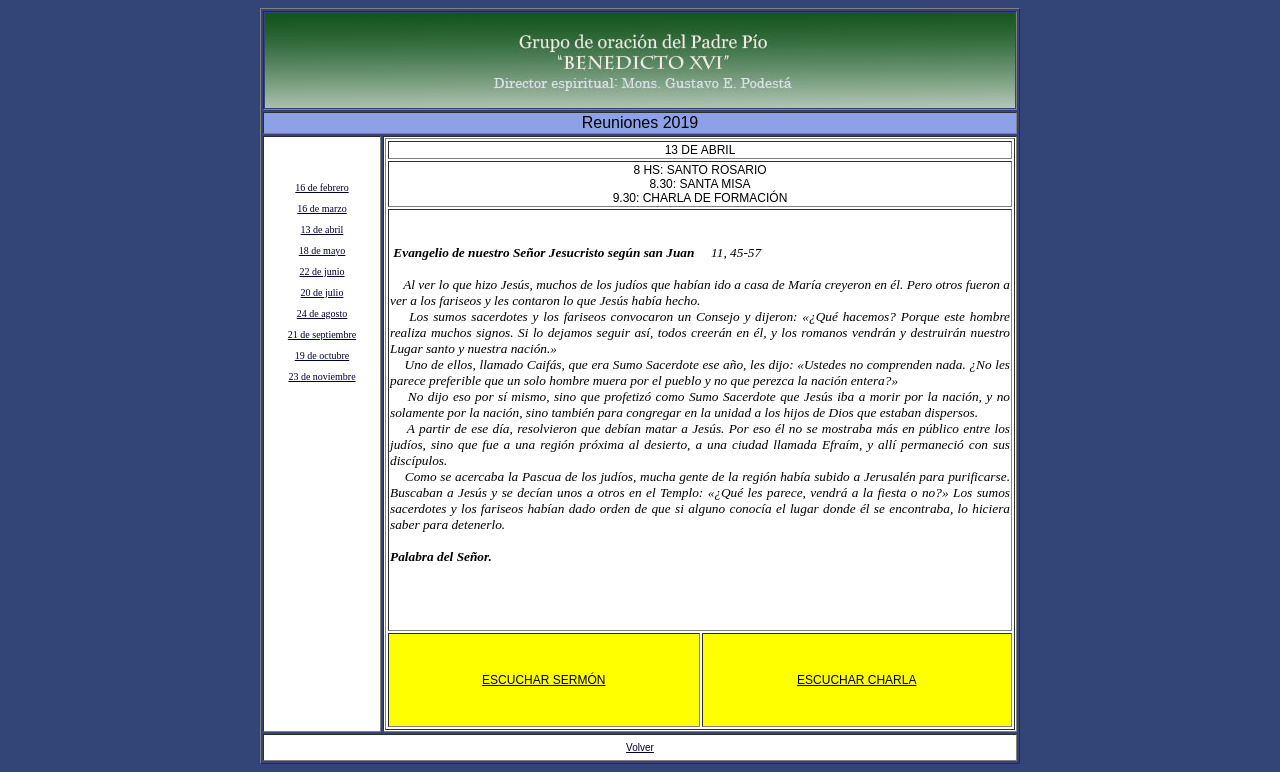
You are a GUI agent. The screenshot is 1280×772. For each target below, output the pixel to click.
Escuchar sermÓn (543, 680)
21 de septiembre (322, 334)
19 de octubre (322, 355)
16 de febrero (321, 187)
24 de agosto (322, 313)
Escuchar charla (856, 680)
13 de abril (322, 229)
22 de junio (322, 271)
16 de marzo (321, 208)
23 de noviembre (321, 376)
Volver (640, 747)
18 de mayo (322, 250)
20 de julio (322, 292)
